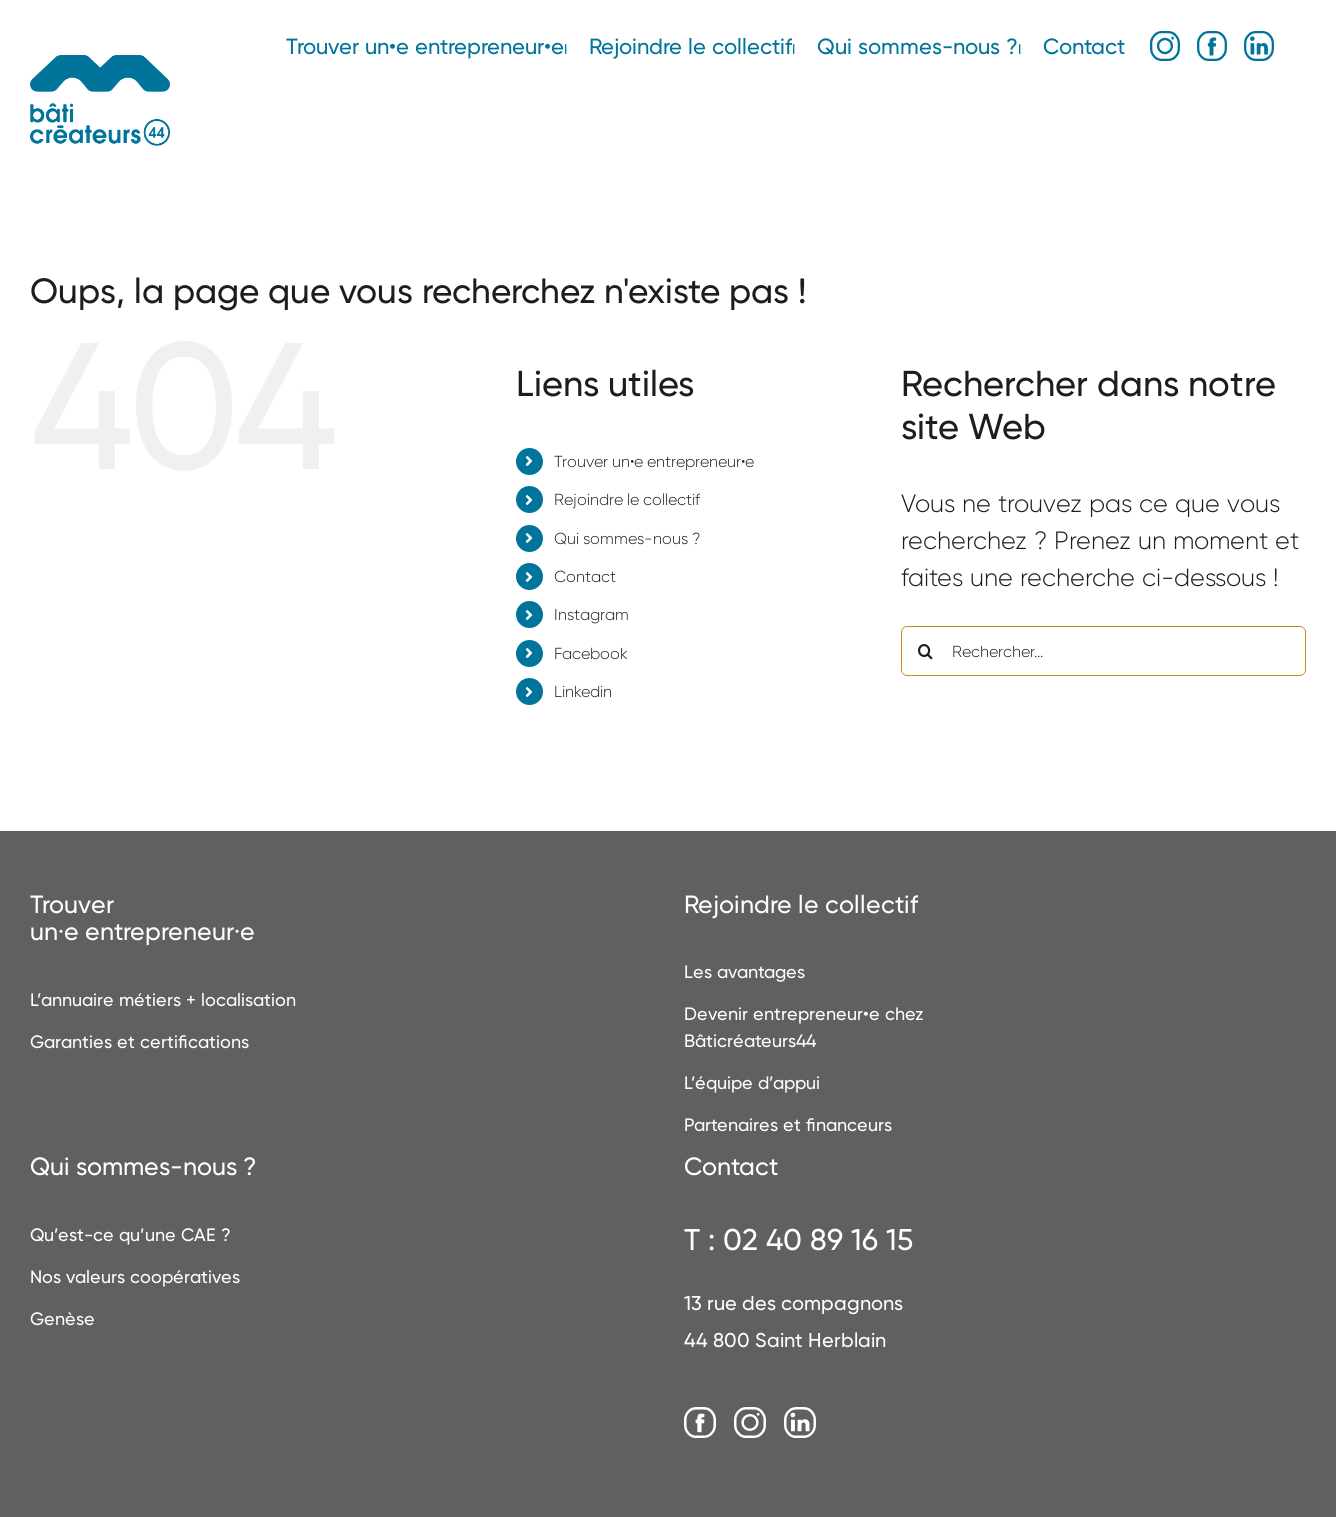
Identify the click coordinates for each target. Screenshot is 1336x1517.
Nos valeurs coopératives (135, 1276)
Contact (585, 576)
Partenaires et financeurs (788, 1124)
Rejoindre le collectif (627, 499)
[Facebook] (700, 1424)
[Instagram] (750, 1424)
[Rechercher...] (1103, 651)
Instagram (591, 614)
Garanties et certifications (139, 1041)
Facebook (591, 653)
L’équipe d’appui (752, 1082)
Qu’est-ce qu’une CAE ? (130, 1234)
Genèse (62, 1318)
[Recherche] (926, 651)
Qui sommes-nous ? (627, 538)
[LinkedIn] (800, 1424)
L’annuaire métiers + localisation (163, 999)
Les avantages (744, 971)
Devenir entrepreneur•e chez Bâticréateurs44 (803, 1027)
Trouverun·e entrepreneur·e (142, 918)
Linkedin (583, 691)
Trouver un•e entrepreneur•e (654, 461)
